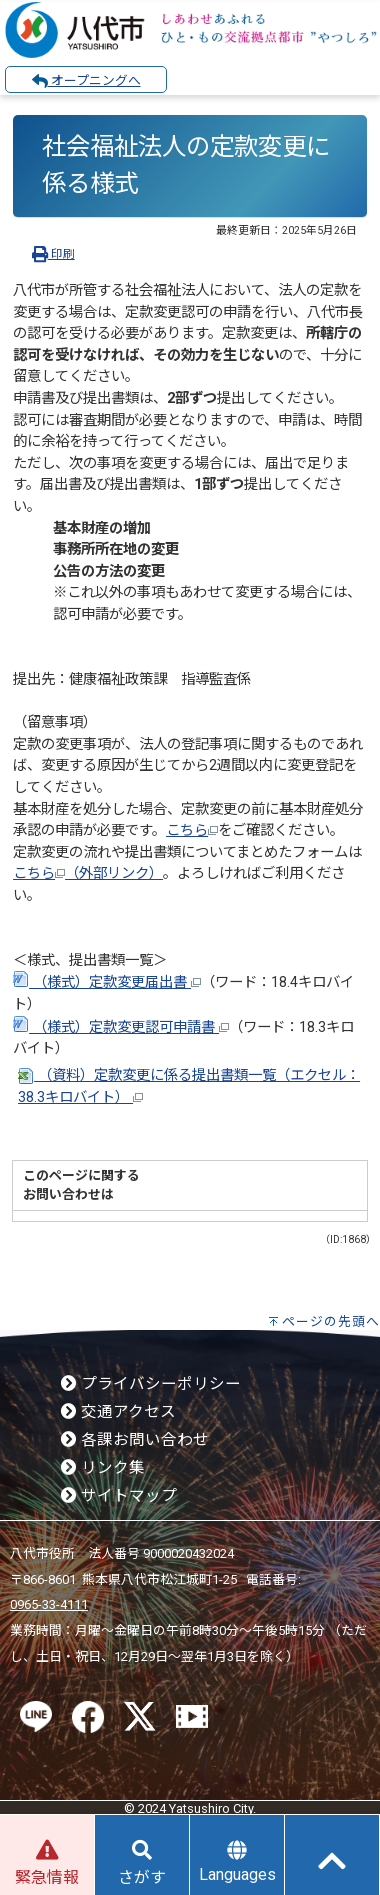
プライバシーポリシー (151, 1384)
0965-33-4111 (49, 1604)
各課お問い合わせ (135, 1440)
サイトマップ (119, 1496)
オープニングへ (86, 81)
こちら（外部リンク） (88, 873)
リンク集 (103, 1468)
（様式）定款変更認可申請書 (121, 1027)
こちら (192, 830)
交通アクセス (118, 1412)
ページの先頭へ (331, 1321)
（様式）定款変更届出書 (107, 982)
